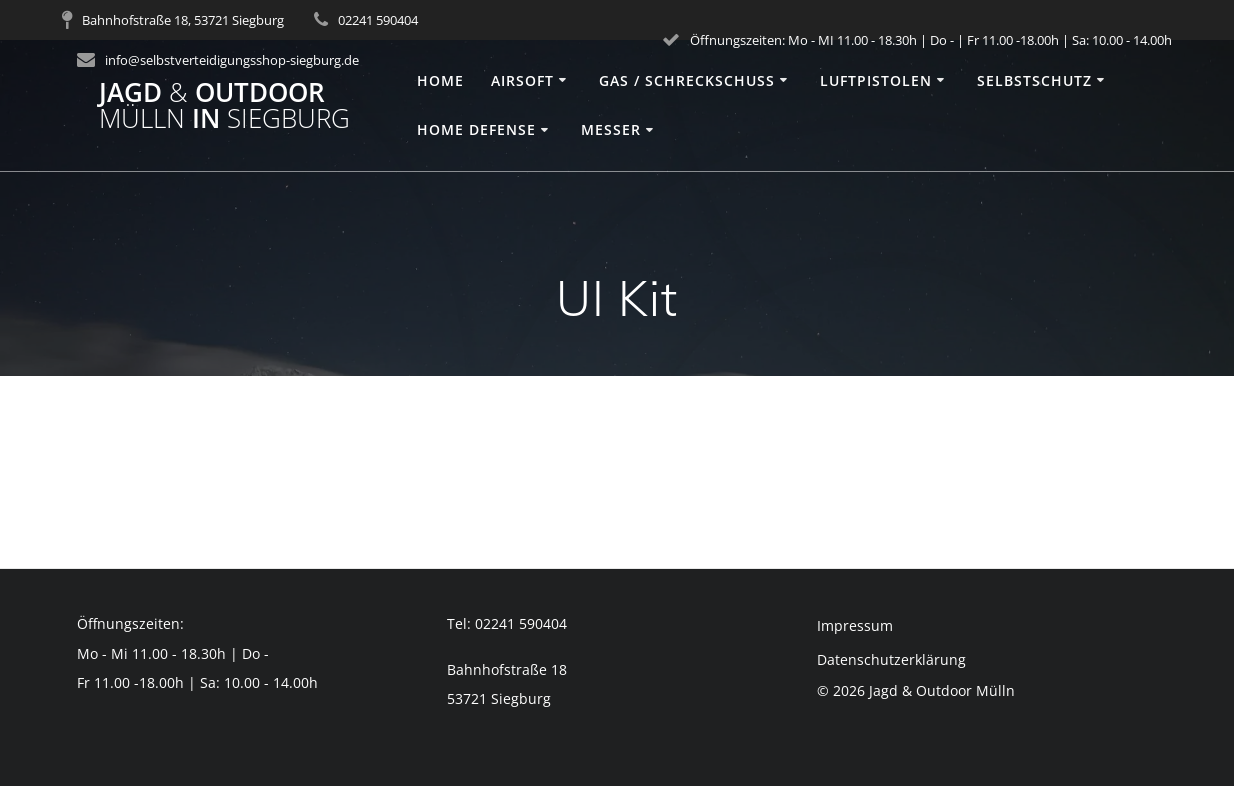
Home (440, 80)
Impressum (855, 625)
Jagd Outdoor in (224, 105)
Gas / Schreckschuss (687, 80)
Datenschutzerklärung (891, 659)
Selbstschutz (1034, 80)
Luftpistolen (876, 80)
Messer (611, 129)
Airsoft (522, 80)
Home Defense (476, 129)
